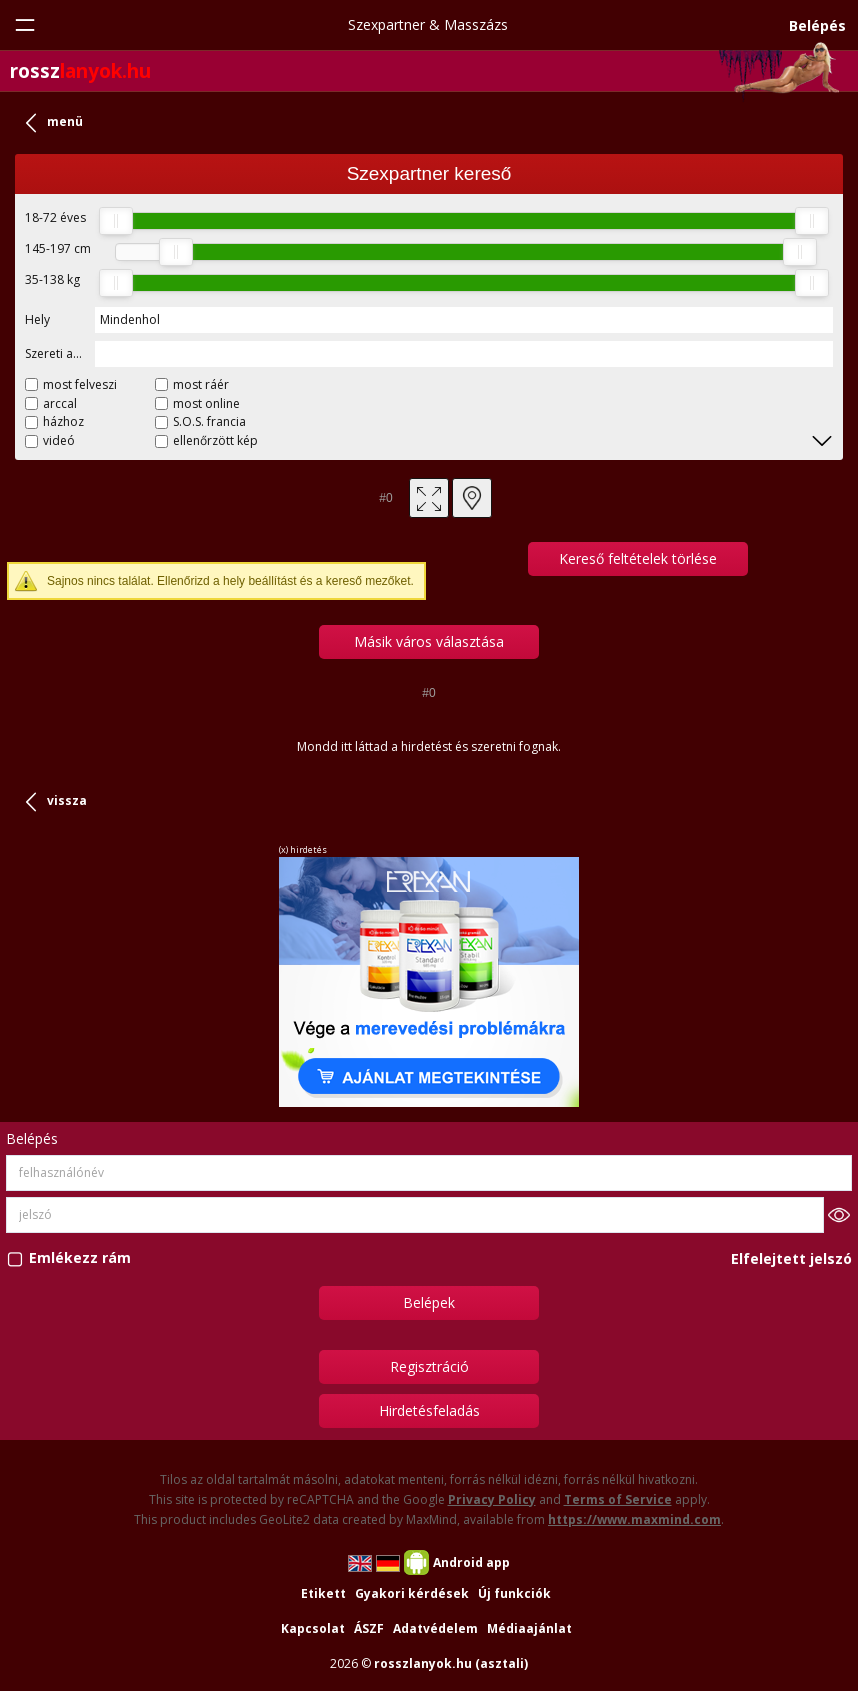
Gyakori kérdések (412, 1593)
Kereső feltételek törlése (638, 558)
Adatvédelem (435, 1628)
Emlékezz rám (80, 1258)
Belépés (817, 25)
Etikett (323, 1593)
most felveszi (80, 384)
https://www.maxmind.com (634, 1519)
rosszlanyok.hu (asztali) (451, 1663)
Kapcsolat (313, 1628)
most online (206, 403)
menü (65, 121)
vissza (67, 800)
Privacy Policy (492, 1499)
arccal (60, 403)
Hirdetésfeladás (429, 1410)
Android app (471, 1562)
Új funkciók (514, 1593)
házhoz (63, 421)
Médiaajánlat (529, 1628)
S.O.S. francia (209, 421)
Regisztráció (429, 1366)
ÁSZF (369, 1628)
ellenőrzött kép (215, 440)
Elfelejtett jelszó (791, 1258)
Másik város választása (429, 641)
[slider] (116, 221)
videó (59, 440)
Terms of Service (618, 1499)
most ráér (201, 384)
